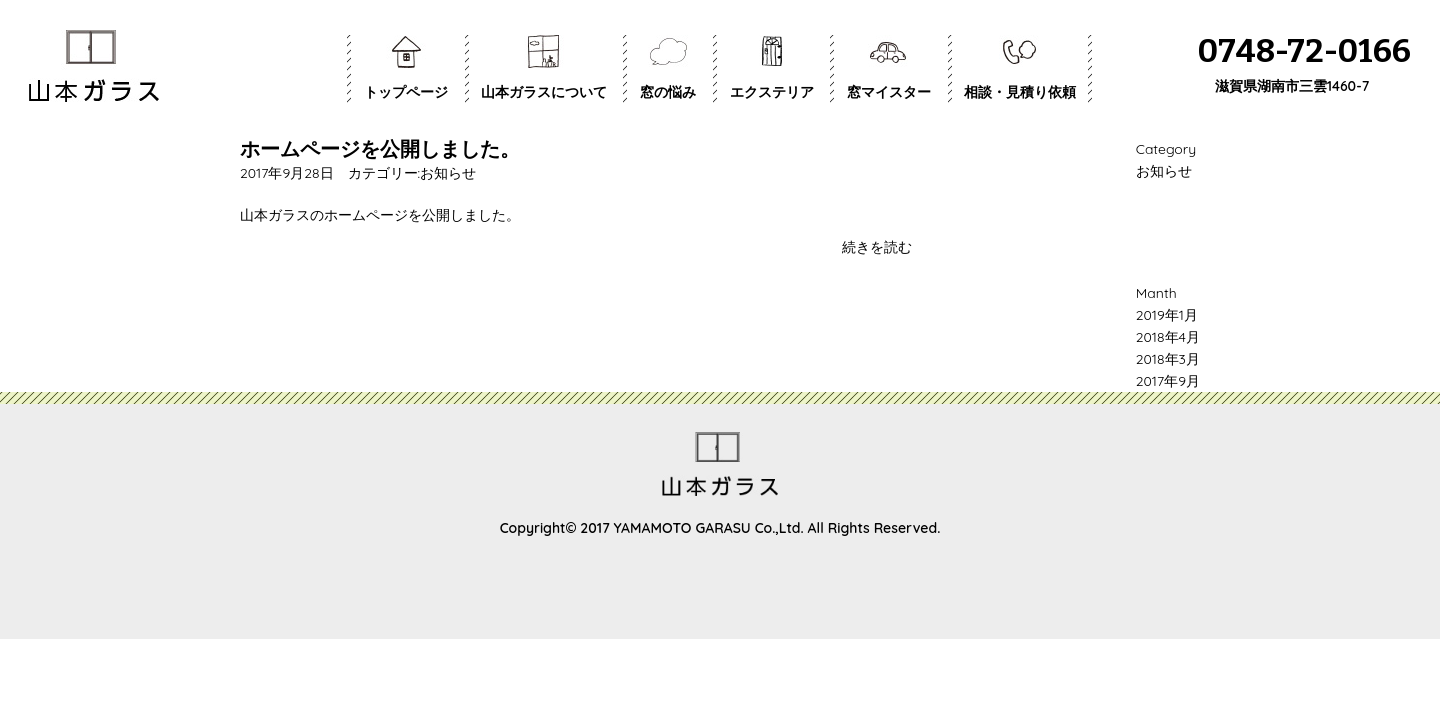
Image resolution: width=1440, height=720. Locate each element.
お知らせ (448, 173)
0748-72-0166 (1304, 51)
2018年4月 (1168, 337)
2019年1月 (1167, 315)
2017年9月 (1168, 381)
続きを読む (877, 247)
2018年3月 (1168, 359)
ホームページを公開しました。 (380, 148)
